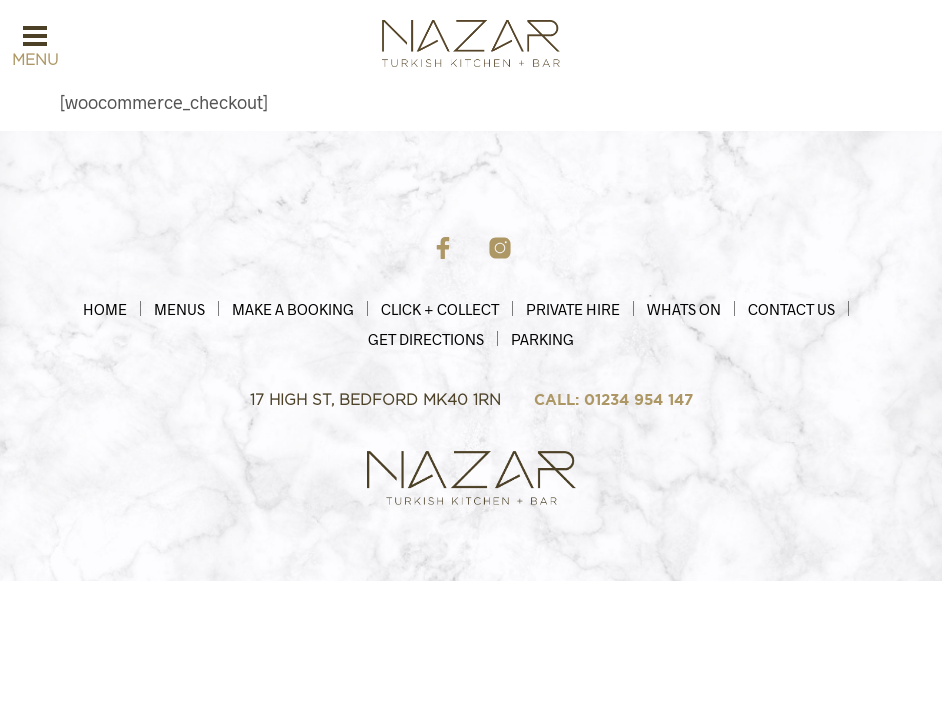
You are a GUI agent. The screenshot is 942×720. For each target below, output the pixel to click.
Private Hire (573, 309)
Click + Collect (440, 309)
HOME (105, 309)
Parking (542, 339)
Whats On (684, 309)
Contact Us (791, 309)
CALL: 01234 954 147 (613, 400)
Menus (179, 309)
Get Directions (426, 339)
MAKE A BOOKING (293, 309)
